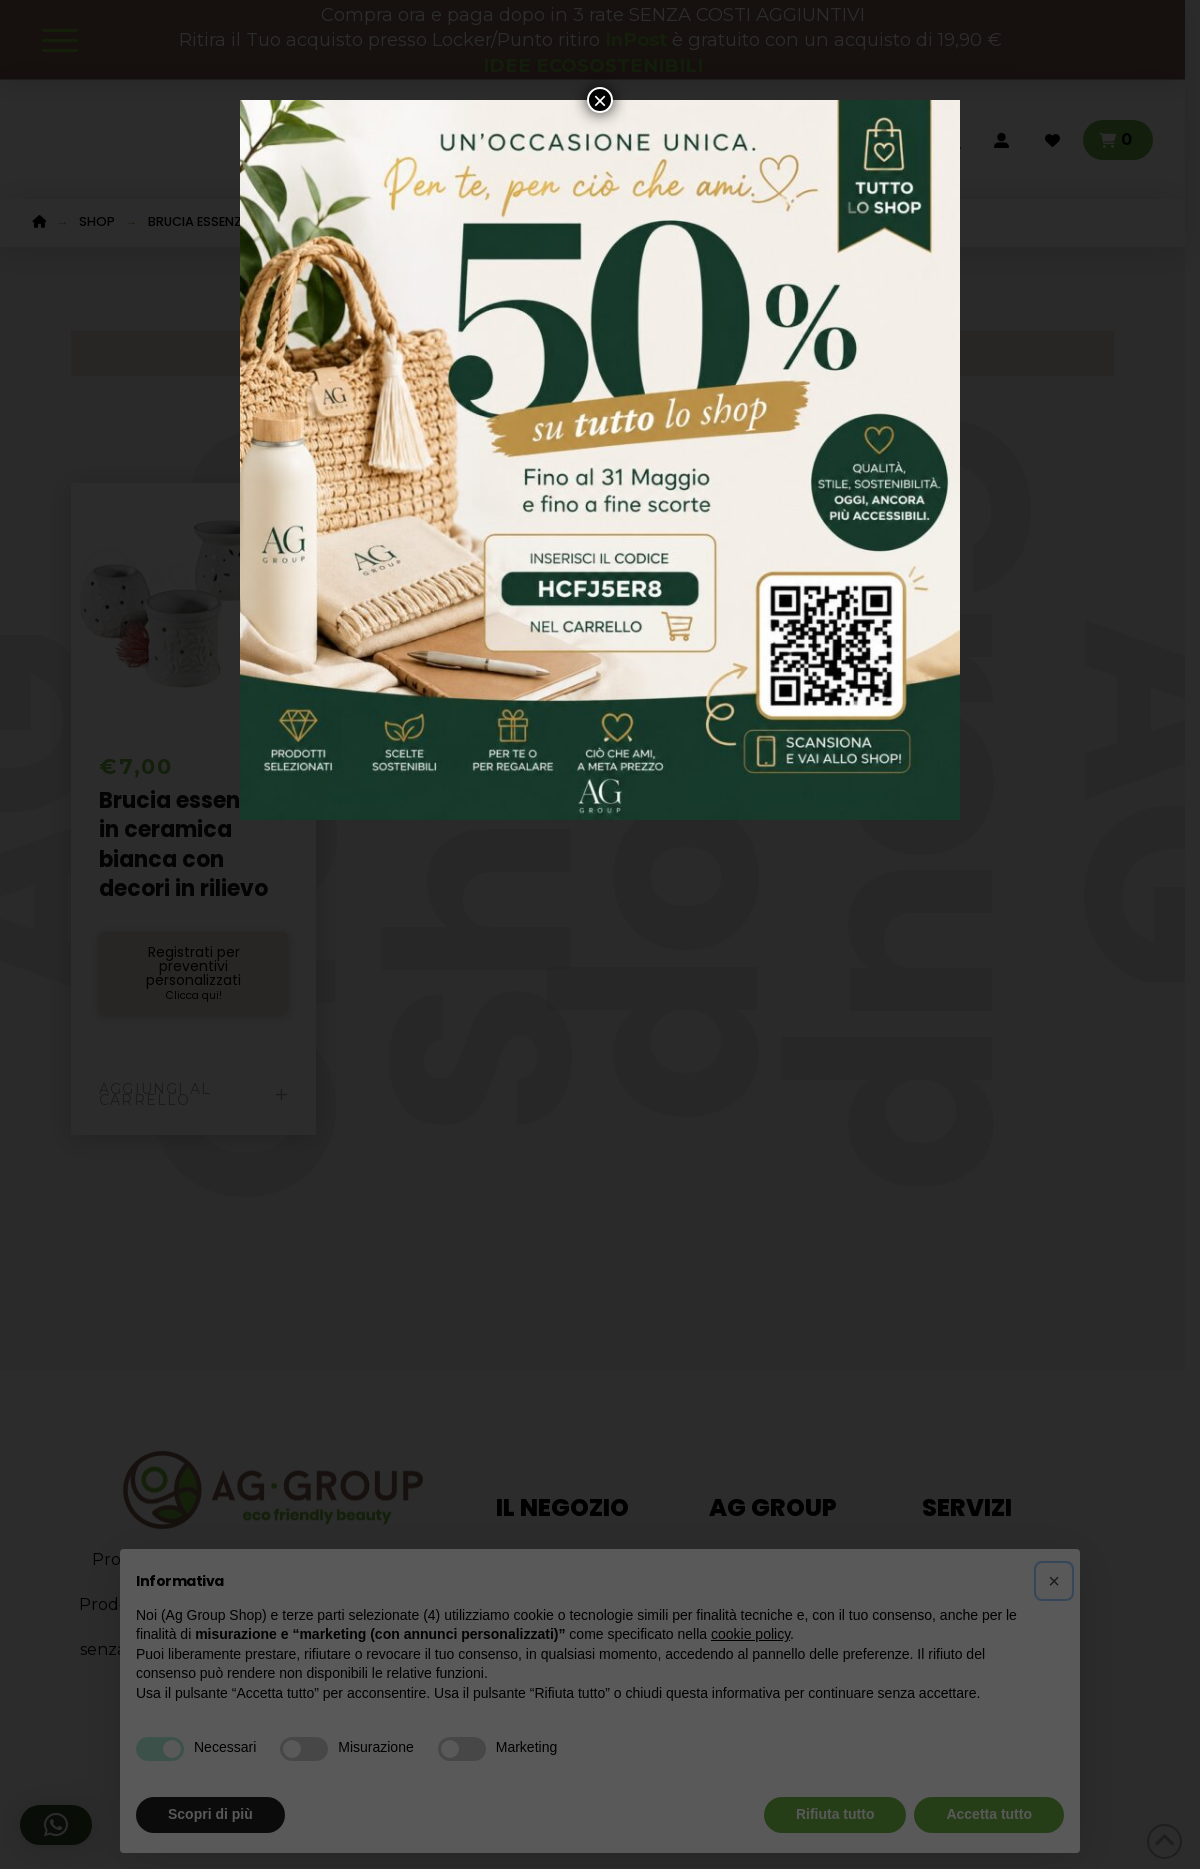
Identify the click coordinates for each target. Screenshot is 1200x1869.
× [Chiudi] (600, 100)
